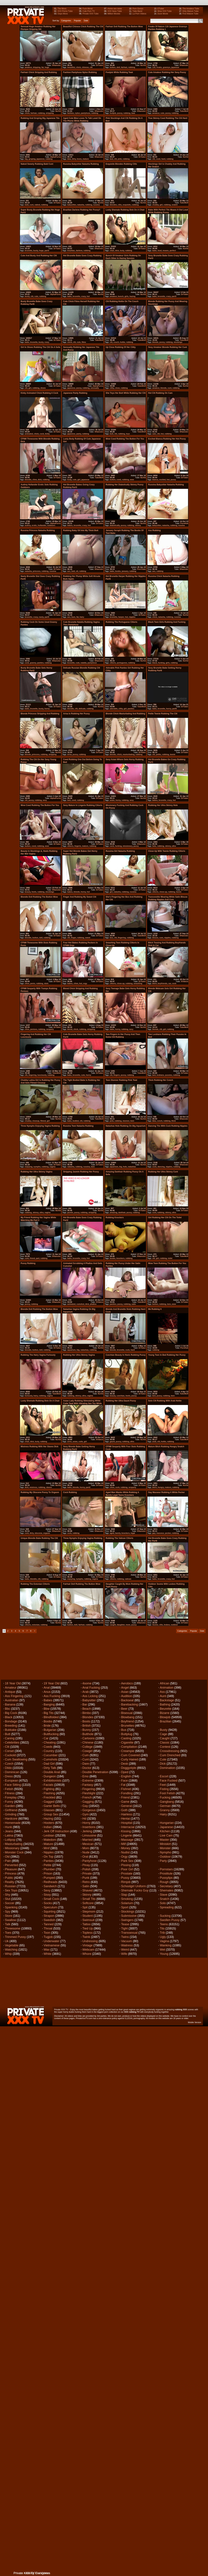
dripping (36, 67)
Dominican (12, 1772)
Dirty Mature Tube (190, 11)
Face (124, 1780)
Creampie (127, 1751)
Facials (48, 1784)
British (86, 1725)
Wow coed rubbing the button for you (125, 439)
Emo (85, 1776)
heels (34, 892)
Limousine (89, 1835)
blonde (155, 342)
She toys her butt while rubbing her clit (126, 393)
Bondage (11, 1721)
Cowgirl (87, 1751)
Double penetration (95, 1772)
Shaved (87, 1890)
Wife (124, 1953)
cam (154, 434)
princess (36, 571)
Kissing (126, 1831)
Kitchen (165, 1831)
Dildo (8, 1768)
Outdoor (165, 1856)
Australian (11, 1700)
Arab (85, 1692)
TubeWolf (184, 111)
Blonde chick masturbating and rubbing (125, 713)
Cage (163, 1734)
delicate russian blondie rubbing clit (81, 668)
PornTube (141, 569)
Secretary (166, 1886)
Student (87, 1915)
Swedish (49, 1920)
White (47, 1953)
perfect (173, 250)
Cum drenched (170, 1755)
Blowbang (127, 1717)
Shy (7, 1894)
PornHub (184, 523)
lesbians (160, 1075)
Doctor (86, 1768)
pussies (168, 1075)
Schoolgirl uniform (133, 1886)
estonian (36, 1625)
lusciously (42, 1075)
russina (96, 205)
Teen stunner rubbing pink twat (121, 1080)
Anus (47, 1692)
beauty (28, 892)
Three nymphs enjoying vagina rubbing (40, 1126)
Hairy (163, 1814)
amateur (28, 67)
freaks (159, 67)
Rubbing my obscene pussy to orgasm (40, 1492)
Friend (125, 1797)
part (37, 1258)
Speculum (50, 1907)
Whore (86, 1953)
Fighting (49, 1789)
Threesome (12, 1928)
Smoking (127, 1899)
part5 (47, 617)
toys (128, 434)
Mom (85, 1848)
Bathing (165, 1704)
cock (42, 434)
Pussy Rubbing (28, 1263)
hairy (82, 617)
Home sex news (114, 8)
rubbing (131, 67)
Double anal (52, 1772)
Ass (162, 1692)
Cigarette (127, 1742)
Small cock (51, 1899)
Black (8, 1717)
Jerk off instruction (56, 1831)
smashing (138, 983)
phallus (93, 1304)
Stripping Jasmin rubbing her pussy (81, 1172)
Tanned (49, 1924)
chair (112, 250)
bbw (69, 159)
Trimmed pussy (15, 1937)
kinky (47, 434)
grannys (166, 67)
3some (155, 1625)
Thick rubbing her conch (160, 1080)
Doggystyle (128, 1768)
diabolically (115, 525)
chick (78, 67)
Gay (85, 1806)
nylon (77, 113)
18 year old (13, 1683)
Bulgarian (50, 1730)
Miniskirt (165, 1844)
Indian (48, 1827)
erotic (34, 525)
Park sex (127, 1861)
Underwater (51, 1941)
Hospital (126, 1822)
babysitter (71, 205)
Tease (125, 1924)
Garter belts (52, 1806)
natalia (84, 663)
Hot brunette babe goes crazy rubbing (82, 255)
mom (128, 1625)
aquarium (114, 1167)
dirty (74, 159)
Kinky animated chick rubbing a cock (39, 393)
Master (164, 1839)
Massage (127, 1839)
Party (163, 1861)
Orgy (124, 1856)
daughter (121, 1625)
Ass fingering (14, 1696)
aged (112, 1533)
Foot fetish (167, 1793)
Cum (85, 1755)
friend (32, 1258)
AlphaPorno (55, 157)
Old (7, 1856)
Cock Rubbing (70, 1492)
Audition (126, 1696)
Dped (124, 1772)
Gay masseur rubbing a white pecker (166, 1492)
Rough (164, 1882)
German (165, 1806)
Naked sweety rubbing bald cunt (37, 164)
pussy (119, 113)
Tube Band (137, 11)
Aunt (163, 1696)
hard (163, 159)
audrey (28, 525)
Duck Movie (162, 14)
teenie (172, 754)
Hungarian (167, 1822)
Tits (162, 1928)
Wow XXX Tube (164, 11)
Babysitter (89, 1700)
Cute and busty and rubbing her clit (39, 255)
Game (125, 1801)
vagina (52, 1167)
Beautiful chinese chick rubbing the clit (83, 26)
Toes (8, 1932)
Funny (9, 1801)
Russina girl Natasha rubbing (120, 851)
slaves (49, 1487)
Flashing (49, 1793)
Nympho (165, 1852)
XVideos (184, 981)
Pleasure (11, 1869)
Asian (125, 1692)
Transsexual (129, 1932)
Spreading (167, 1907)
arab (154, 1441)
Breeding (11, 1725)
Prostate (126, 1873)
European (11, 1780)
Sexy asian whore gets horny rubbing (125, 759)
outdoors (51, 525)
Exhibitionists (52, 1780)
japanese (175, 67)
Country (49, 1751)
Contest (165, 1746)
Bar (84, 1704)
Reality (9, 1882)
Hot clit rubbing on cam (160, 393)
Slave (163, 1894)
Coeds (48, 1746)
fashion (70, 113)
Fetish (9, 1789)
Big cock (11, 1713)
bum (73, 617)
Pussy (125, 1877)
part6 (174, 709)
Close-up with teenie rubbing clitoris (166, 851)
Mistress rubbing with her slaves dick (39, 1446)
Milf (123, 1844)
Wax (47, 1949)
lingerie (77, 846)
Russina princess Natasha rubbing (38, 530)
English (126, 1776)
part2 (88, 1487)
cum (161, 938)
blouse (155, 938)
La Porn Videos (139, 14)
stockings (178, 342)
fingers (116, 1075)
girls (126, 296)
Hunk (8, 1827)
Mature (48, 1844)
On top (48, 1856)
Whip (8, 1953)
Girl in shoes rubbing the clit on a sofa (40, 347)
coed (158, 159)
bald (27, 205)
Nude (86, 1852)
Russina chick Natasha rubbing (163, 576)
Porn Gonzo (137, 8)
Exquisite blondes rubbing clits (121, 164)
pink (120, 159)
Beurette (165, 1708)
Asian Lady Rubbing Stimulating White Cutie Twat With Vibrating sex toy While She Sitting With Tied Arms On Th (82, 1403)
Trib (162, 1932)
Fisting (164, 1789)
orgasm (46, 1533)
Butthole (88, 1734)
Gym (85, 1814)
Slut (7, 1899)
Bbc (7, 1708)
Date (86, 20)
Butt (7, 1734)
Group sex (51, 1814)
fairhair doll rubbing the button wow (124, 26)
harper (121, 617)
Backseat (127, 1700)
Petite (47, 1865)
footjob (113, 113)
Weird (125, 1949)
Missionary (12, 1848)
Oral (85, 1856)
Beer (124, 1708)
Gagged (49, 1801)
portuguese (122, 663)
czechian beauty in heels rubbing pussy (126, 1355)
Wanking (165, 1945)
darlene (79, 250)
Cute (163, 1759)
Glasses (49, 1810)
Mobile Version (194, 2022)
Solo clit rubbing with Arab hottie (164, 1401)
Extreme (88, 1780)
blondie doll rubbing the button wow (39, 897)
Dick (163, 1763)
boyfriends (162, 983)
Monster (165, 1848)
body (69, 480)
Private (87, 1873)
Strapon (49, 1915)
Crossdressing (169, 1751)
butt (111, 434)
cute (162, 113)
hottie (122, 342)
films (84, 342)
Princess (11, 1873)
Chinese (88, 1742)
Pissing (126, 1865)
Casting (126, 1738)
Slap (124, 1894)
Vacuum (126, 1941)
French (87, 1797)
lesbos (167, 1625)
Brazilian (165, 1721)
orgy (85, 983)
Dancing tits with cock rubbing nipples (167, 1126)
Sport (124, 1907)
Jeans (9, 1831)
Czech (9, 1763)
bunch (120, 296)
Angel (125, 1687)
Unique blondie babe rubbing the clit (39, 1538)
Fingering (88, 1789)
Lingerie (126, 1835)
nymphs (37, 1167)
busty (35, 250)
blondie (28, 480)
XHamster (56, 65)
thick (173, 1121)
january (125, 571)
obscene (38, 1533)
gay (153, 1533)
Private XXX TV (61, 2009)
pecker (168, 1533)
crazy (83, 296)
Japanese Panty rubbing (75, 393)
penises (33, 1029)
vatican (128, 1579)
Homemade (13, 1822)
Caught (165, 1738)
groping (32, 159)
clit (91, 67)
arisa (69, 754)
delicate (82, 709)
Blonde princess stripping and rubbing (40, 713)
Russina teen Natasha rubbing (78, 1126)
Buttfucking (51, 1734)
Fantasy (87, 1784)
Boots (86, 1721)
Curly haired (129, 1759)
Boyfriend (127, 1721)
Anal (47, 1687)
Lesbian (49, 1835)
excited (162, 480)
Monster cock (14, 1852)
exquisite (127, 205)
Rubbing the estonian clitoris (35, 1584)
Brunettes (127, 1725)
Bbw (47, 1708)
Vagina (164, 1941)
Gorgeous (89, 1810)
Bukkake (11, 1730)
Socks (48, 1903)
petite (158, 754)
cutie (80, 1441)
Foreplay (11, 1797)
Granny (165, 1810)
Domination (167, 1768)
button (112, 67)
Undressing (90, 1941)
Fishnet (126, 1789)
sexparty (50, 1029)
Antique (10, 1692)
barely (118, 1533)
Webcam (88, 1949)
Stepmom (88, 1911)
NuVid (143, 65)
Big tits (49, 1713)
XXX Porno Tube (65, 11)
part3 (47, 250)
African (164, 1683)
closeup (35, 1121)
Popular (77, 20)
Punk (85, 1877)
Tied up (87, 1928)
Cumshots (50, 1759)
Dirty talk (50, 1768)
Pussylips (166, 1877)
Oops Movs (62, 14)
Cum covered (130, 1755)
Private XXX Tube (91, 14)
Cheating (50, 1742)
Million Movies (113, 14)
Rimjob (126, 1882)
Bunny (86, 1730)
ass (68, 571)
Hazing (48, 1818)
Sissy (47, 1894)
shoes (43, 388)
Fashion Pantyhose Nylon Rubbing (80, 72)
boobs (118, 571)
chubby (155, 205)
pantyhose (85, 113)
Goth (124, 1810)
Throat (48, 1928)
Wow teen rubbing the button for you (167, 1263)
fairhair (124, 67)
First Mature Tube (190, 14)
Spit (85, 1907)
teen (132, 1121)
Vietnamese (52, 1945)
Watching (11, 1949)
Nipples (49, 1852)
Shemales (166, 1890)
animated (29, 434)
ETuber (160, 8)
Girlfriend (11, 1810)
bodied (76, 1121)
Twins (125, 1937)
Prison (48, 1873)
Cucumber (51, 1755)
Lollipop (10, 1839)
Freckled (49, 1797)
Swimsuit (88, 1920)
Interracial (127, 1827)
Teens (164, 1924)
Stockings (127, 1911)
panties (40, 663)
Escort (164, 1776)
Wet (162, 1949)
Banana (10, 1704)
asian (112, 800)
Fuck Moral (88, 8)
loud (159, 250)
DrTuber (99, 65)
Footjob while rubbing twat (119, 72)
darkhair (121, 1212)
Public (9, 1877)
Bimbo (86, 1713)
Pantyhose (89, 1861)
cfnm (34, 480)
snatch (175, 205)
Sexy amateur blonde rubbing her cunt (167, 347)
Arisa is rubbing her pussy (76, 713)
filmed (43, 1121)
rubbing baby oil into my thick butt (80, 530)
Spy (7, 1911)
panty (78, 434)
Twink (86, 1937)
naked (37, 205)
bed (111, 159)
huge (47, 67)
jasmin (70, 1212)
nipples (132, 617)
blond (69, 1029)
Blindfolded (51, 1717)
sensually (94, 388)
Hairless (126, 1814)
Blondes (87, 1717)
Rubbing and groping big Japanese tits (40, 118)
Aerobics (127, 1683)
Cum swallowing (16, 1759)
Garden (10, 1806)
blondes (113, 205)
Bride (47, 1725)
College (87, 1746)
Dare (85, 1763)
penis (32, 983)
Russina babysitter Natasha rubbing (81, 164)
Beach (86, 1708)
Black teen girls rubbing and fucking (167, 622)
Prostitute (166, 1873)
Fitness (10, 1793)
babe (154, 250)
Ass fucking (52, 1696)
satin (134, 1304)
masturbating (128, 754)
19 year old (52, 1683)
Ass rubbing (154, 530)
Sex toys (11, 1890)
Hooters (49, 1822)
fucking (161, 663)
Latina (9, 1835)
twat (133, 113)
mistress (33, 1487)
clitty (112, 388)
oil (77, 571)
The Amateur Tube (190, 8)
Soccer (9, 1903)
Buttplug (126, 1734)
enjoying (28, 1167)
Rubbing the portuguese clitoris (121, 622)
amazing (113, 1212)
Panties (49, 1861)
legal (133, 1533)
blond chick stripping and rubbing (80, 988)
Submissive (129, 1915)
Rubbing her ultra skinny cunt (163, 1172)
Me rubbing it (154, 1309)
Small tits (89, 1899)
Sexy (47, 1890)
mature (86, 159)
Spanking (11, 1907)
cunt (31, 205)
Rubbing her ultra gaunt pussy (121, 1401)
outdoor (174, 1625)
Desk (124, 1763)
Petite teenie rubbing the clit (162, 713)
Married (87, 1839)
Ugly (163, 1937)
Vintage (87, 1945)
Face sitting (13, 1784)
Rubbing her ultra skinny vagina (36, 1172)
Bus (123, 1730)
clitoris (113, 663)
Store (8, 1915)
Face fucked (168, 1780)
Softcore (88, 1903)
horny (47, 709)
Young (164, 1953)
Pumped (49, 1877)
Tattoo (86, 1924)
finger (73, 938)
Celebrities (12, 1742)
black (154, 663)
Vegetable (11, 1945)
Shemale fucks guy (134, 1890)
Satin (85, 1886)
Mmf (47, 1848)
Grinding (10, 1814)
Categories (66, 20)
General (126, 1806)
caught (113, 1625)
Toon (47, 1932)
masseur (160, 1533)
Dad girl (49, 1763)
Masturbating (13, 1844)
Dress (9, 1776)
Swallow (10, 1920)
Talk (7, 1924)
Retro (86, 1882)
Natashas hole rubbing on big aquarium (126, 1126)
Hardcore (11, 1818)
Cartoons (88, 1738)
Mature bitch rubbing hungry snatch (166, 1446)
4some (86, 1683)
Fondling (127, 1793)
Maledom (50, 1839)
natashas (132, 1167)
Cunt (85, 1759)
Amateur (10, 1687)
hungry (161, 1487)
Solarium (127, 1903)
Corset (9, 1751)
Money (125, 1848)
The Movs (61, 8)
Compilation (129, 1746)
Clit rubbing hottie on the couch (122, 301)
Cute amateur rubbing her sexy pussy (167, 72)
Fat (123, 1784)
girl (161, 205)
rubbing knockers (115, 1217)
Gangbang (167, 1801)
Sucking (165, 1915)
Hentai (125, 1818)
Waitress (127, 1945)
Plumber (49, 1869)
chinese (85, 67)
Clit (7, 1746)
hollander (42, 525)
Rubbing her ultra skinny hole (163, 805)
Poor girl (127, 1869)
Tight (124, 1928)
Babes (48, 1700)
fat (42, 67)
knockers (120, 1258)
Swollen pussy (170, 1920)
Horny (86, 1822)
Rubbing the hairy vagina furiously (38, 1355)
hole (154, 846)
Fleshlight (88, 1793)
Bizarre (164, 1713)
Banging (49, 1704)
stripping (50, 113)
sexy (45, 800)
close (117, 388)
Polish (86, 1869)
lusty (122, 250)
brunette (28, 250)
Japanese (166, 1827)
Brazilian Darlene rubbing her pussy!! (81, 210)
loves (79, 159)
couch (116, 342)
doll (118, 67)
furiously (28, 1396)
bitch (154, 983)
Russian (10, 1886)
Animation (166, 1687)
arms (69, 1441)
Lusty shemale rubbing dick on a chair (125, 210)
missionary (127, 846)
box (111, 938)
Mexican (88, 1844)
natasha (80, 205)
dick (117, 250)
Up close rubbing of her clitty (121, 347)
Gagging (88, 1801)
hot (88, 296)
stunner (126, 1121)
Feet (163, 1784)
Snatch (164, 1899)
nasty (41, 617)
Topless (87, 1932)
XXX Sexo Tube (114, 11)
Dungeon (50, 1776)
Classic (165, 1742)
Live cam (166, 1835)
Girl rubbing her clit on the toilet (165, 1217)
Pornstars (166, 1869)
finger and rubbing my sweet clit (79, 897)
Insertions (89, 1827)
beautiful (71, 67)
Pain (8, 1861)
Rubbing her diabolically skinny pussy (124, 484)
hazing (132, 296)
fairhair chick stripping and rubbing (39, 72)
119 (153, 67)
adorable (114, 709)
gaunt (112, 1441)
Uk (7, 1941)
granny (33, 663)
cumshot (80, 1304)
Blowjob (165, 1717)
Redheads (50, 1882)
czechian (120, 1396)
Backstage (167, 1700)
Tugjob (48, 1937)
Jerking (87, 1831)
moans (166, 250)
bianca (155, 480)
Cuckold (10, 1755)
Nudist (125, 1852)
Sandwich (50, 1886)
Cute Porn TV (89, 11)
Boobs (48, 1721)
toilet (170, 1258)
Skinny (86, 1894)
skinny (138, 525)
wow (132, 480)
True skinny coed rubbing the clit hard (167, 118)
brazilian (71, 250)
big (26, 159)
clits (120, 205)
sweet (87, 938)
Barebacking (129, 1704)
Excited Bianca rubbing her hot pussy (167, 439)
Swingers (127, 1920)
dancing (161, 1167)
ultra (174, 846)
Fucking (165, 1797)
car (169, 983)
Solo (163, 1903)
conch (159, 1121)
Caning (10, 1738)
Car (46, 1738)
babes (70, 525)
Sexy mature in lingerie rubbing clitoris (82, 805)
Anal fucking (91, 1687)
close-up (163, 892)
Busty (163, 1730)
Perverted (11, 1865)
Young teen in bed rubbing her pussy (167, 1355)
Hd (84, 1818)
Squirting (50, 1911)
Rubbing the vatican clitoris (119, 1538)
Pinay (86, 1865)
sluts (46, 983)
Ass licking (90, 1696)
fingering (122, 938)
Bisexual (127, 1713)
